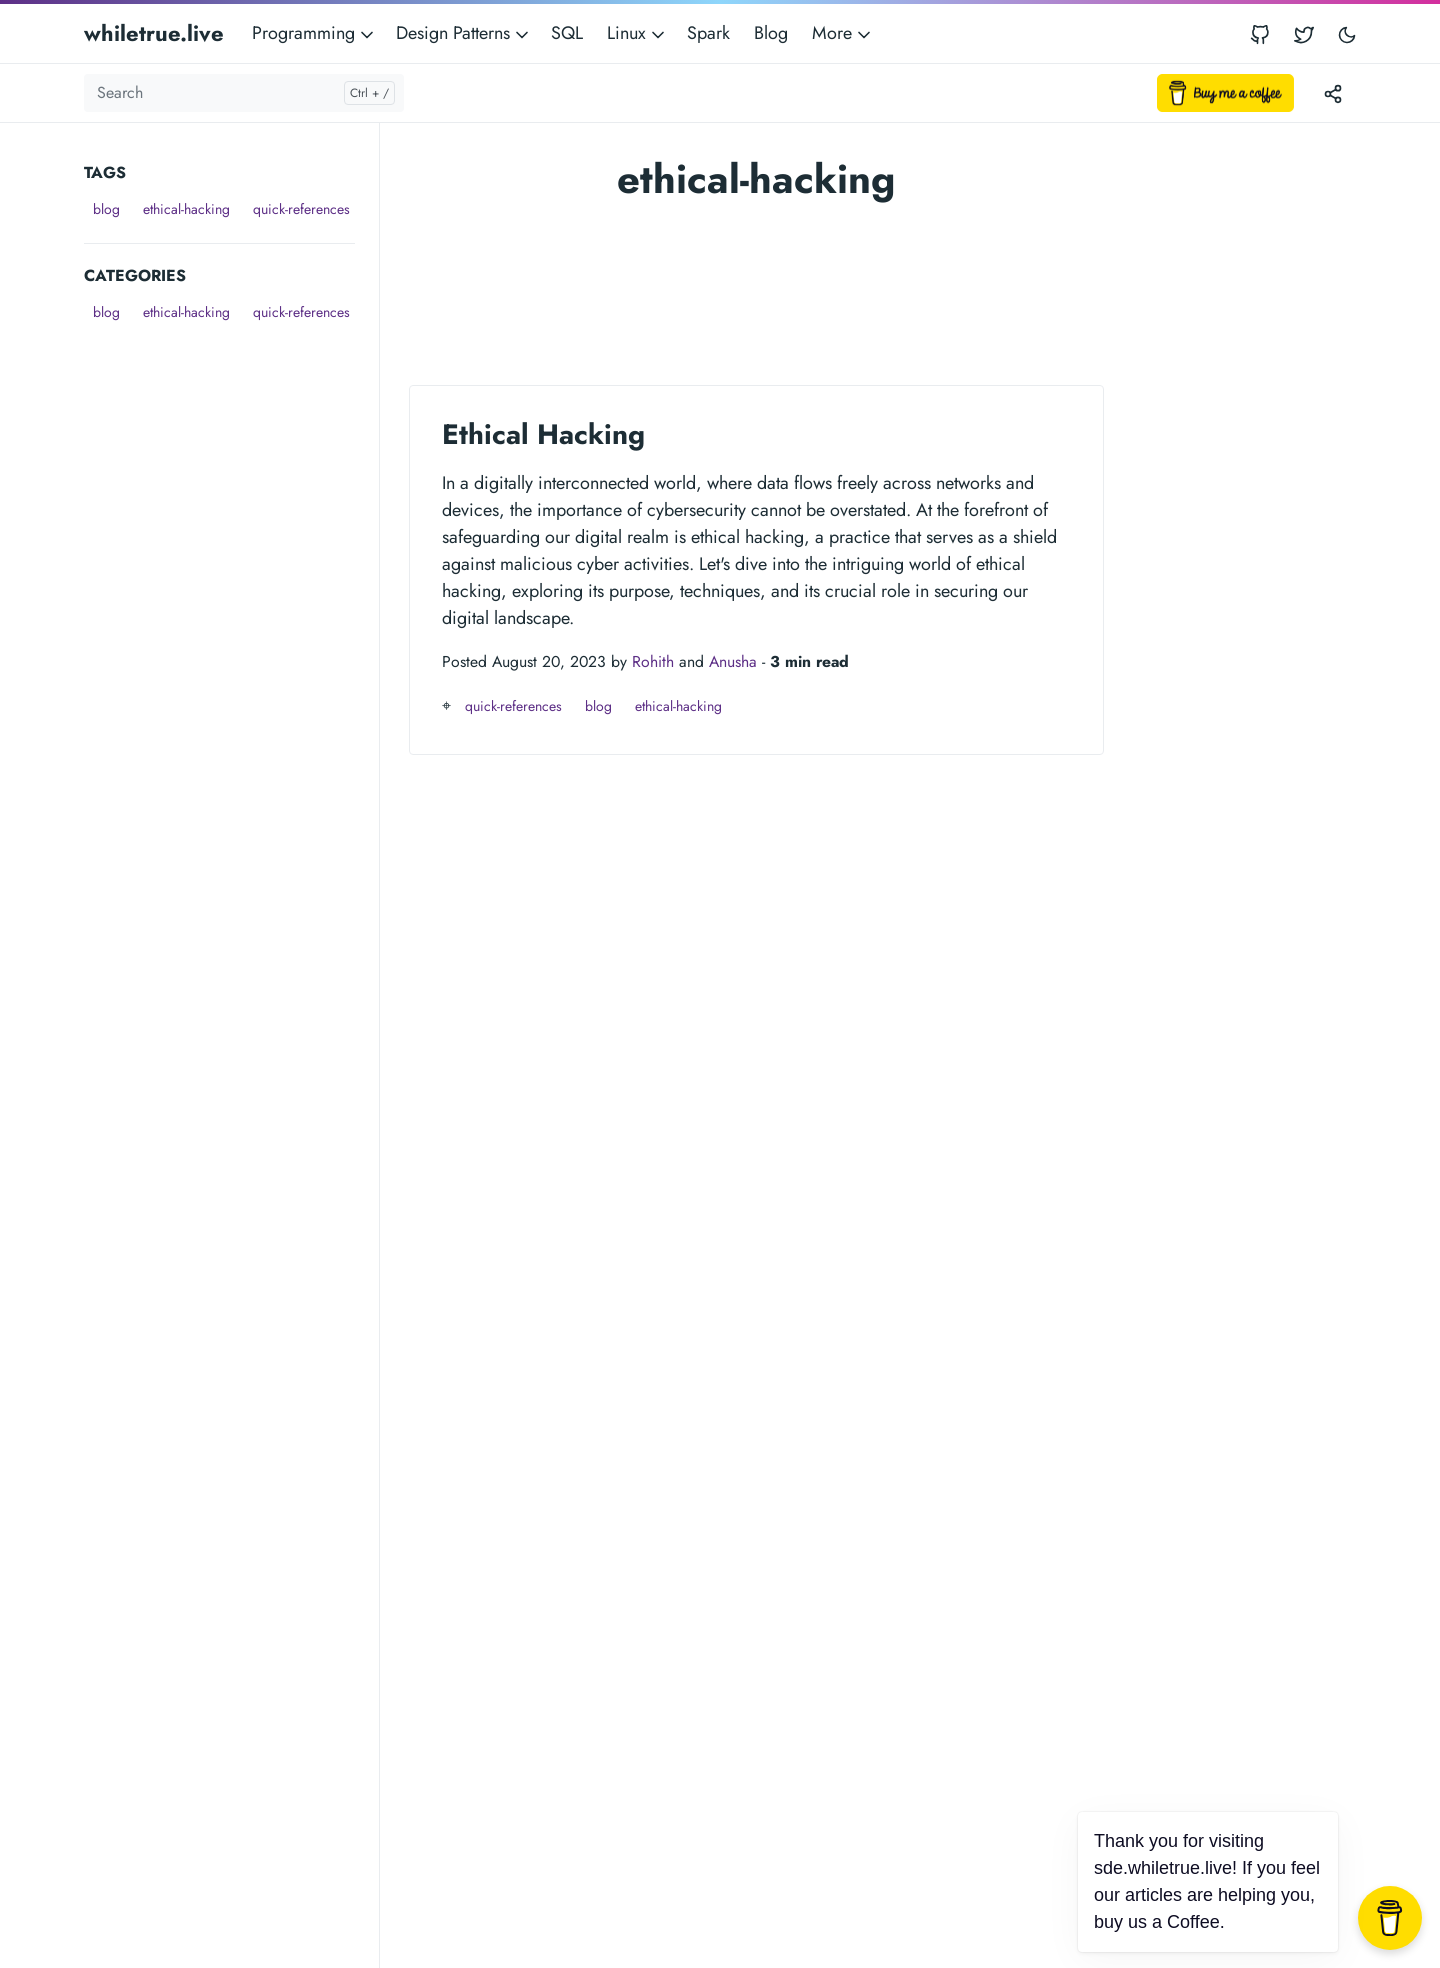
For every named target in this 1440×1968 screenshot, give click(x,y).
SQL (567, 33)
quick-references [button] (301, 209)
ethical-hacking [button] (186, 209)
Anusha (733, 661)
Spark (708, 33)
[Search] (244, 93)
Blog (771, 33)
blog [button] (106, 209)
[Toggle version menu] (1333, 93)
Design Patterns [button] (464, 33)
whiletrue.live (154, 33)
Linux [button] (637, 33)
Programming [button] (314, 33)
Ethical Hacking (543, 434)
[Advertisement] (231, 628)
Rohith (653, 661)
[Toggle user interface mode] (1347, 33)
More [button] (843, 33)
